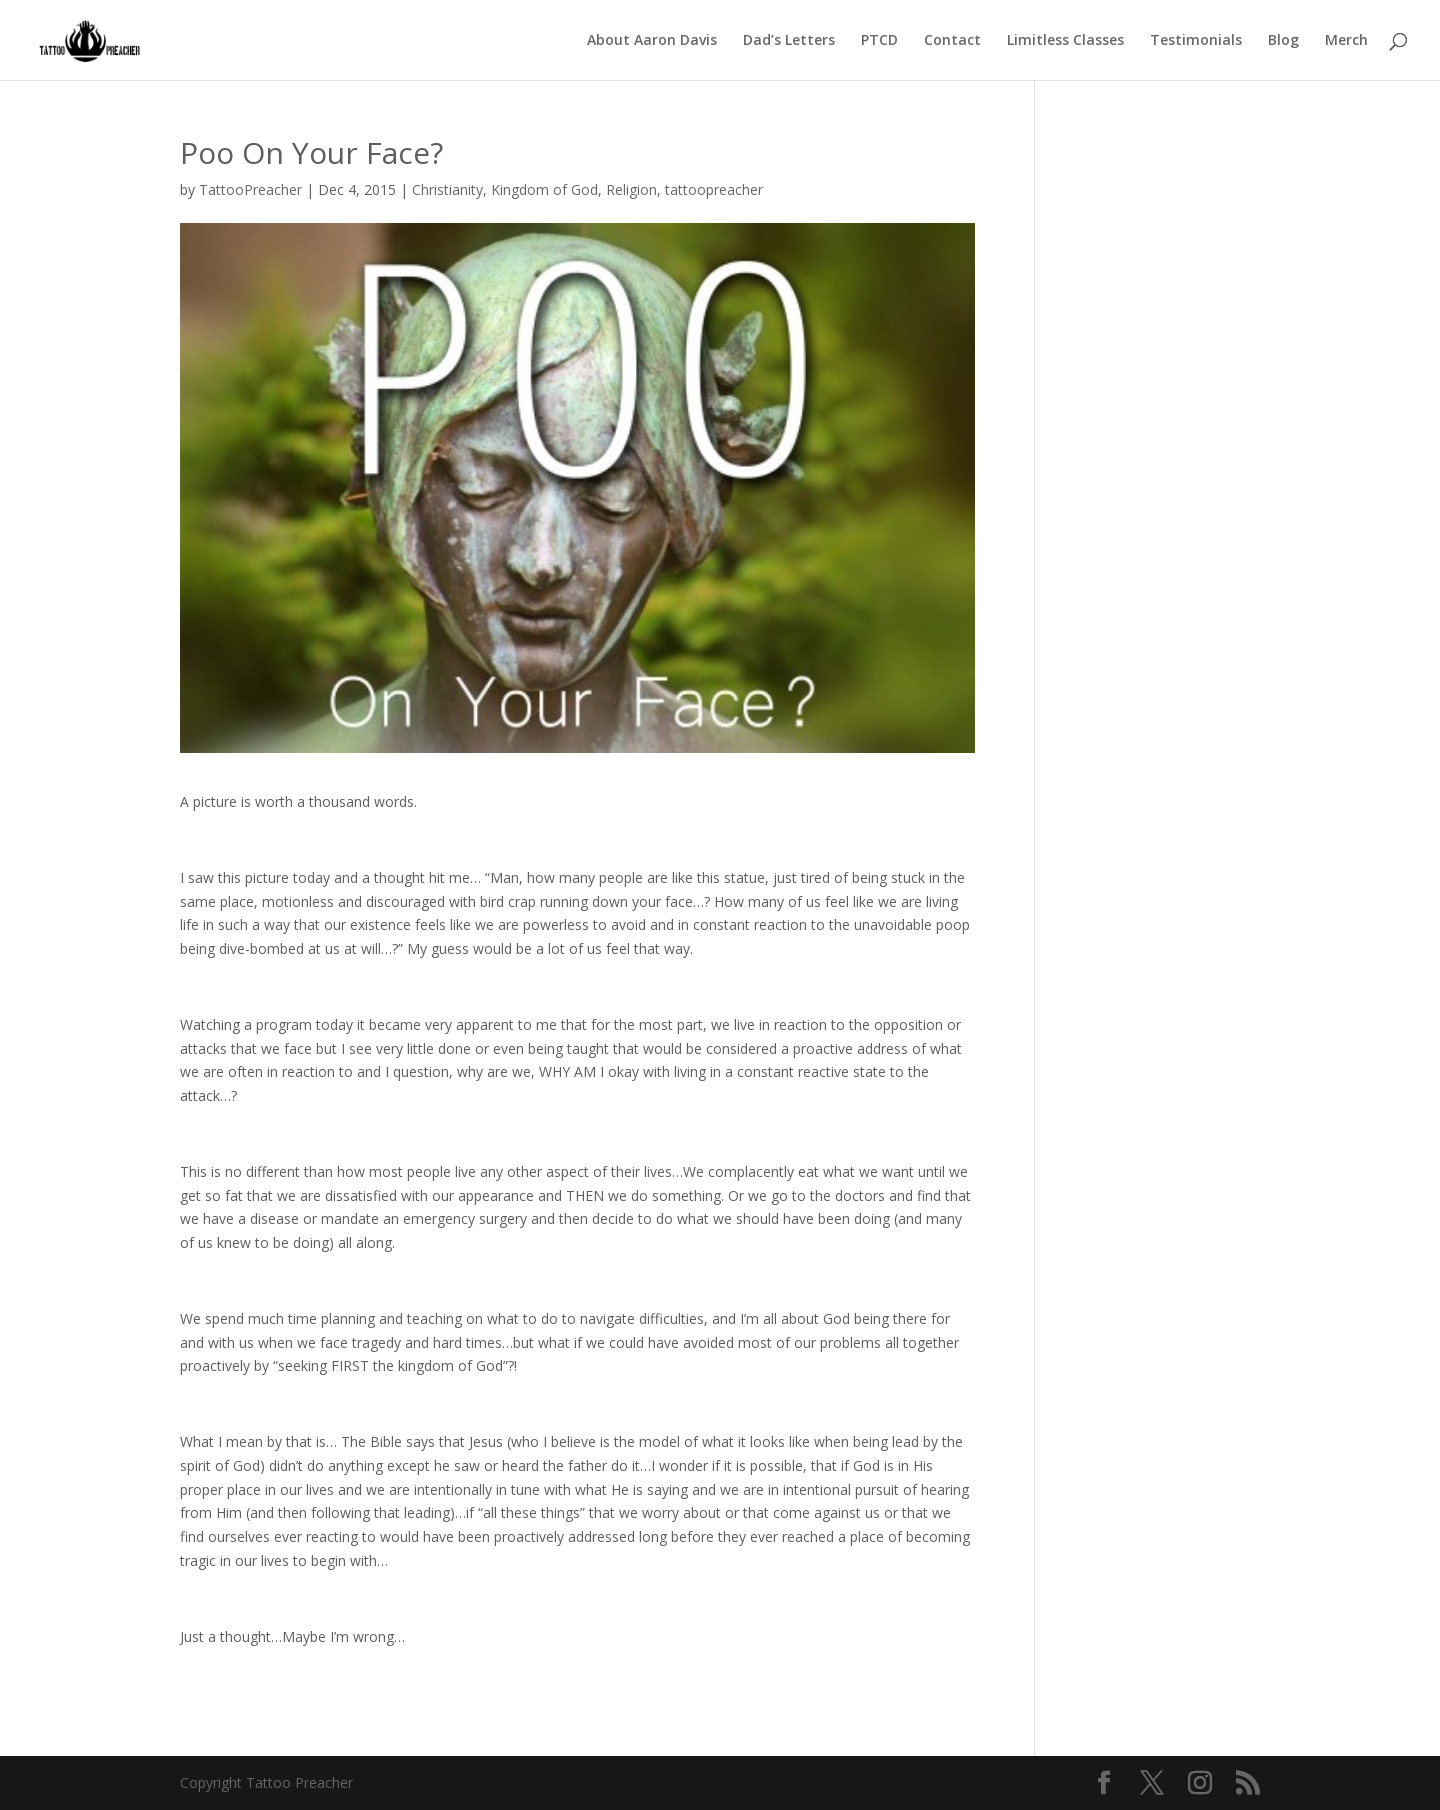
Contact (952, 41)
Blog (1283, 41)
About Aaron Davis (652, 41)
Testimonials (1196, 41)
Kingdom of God (544, 189)
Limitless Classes (1065, 41)
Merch (1346, 41)
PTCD (879, 41)
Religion (631, 189)
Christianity (447, 189)
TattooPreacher (250, 189)
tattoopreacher (714, 189)
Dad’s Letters (789, 41)
